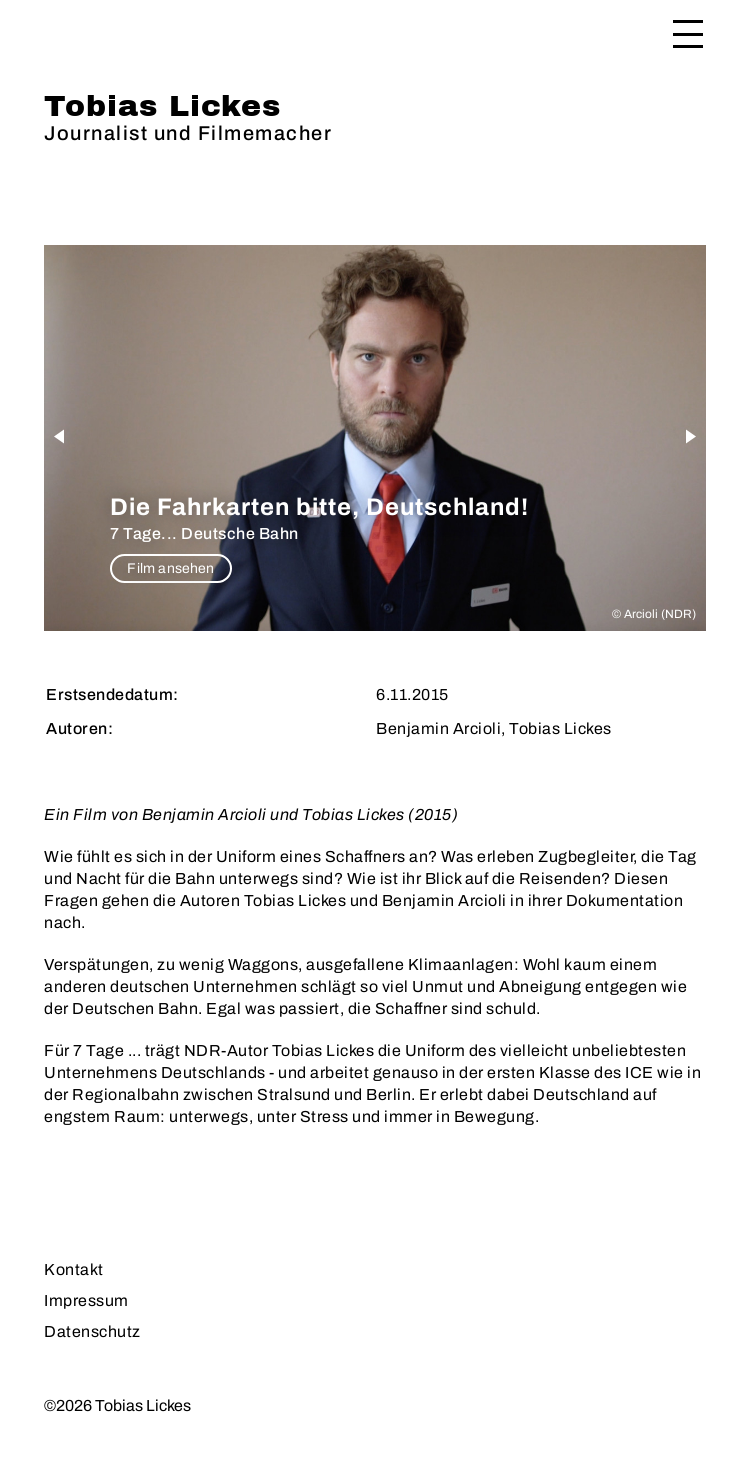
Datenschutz (92, 1331)
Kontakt (74, 1269)
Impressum (86, 1300)
